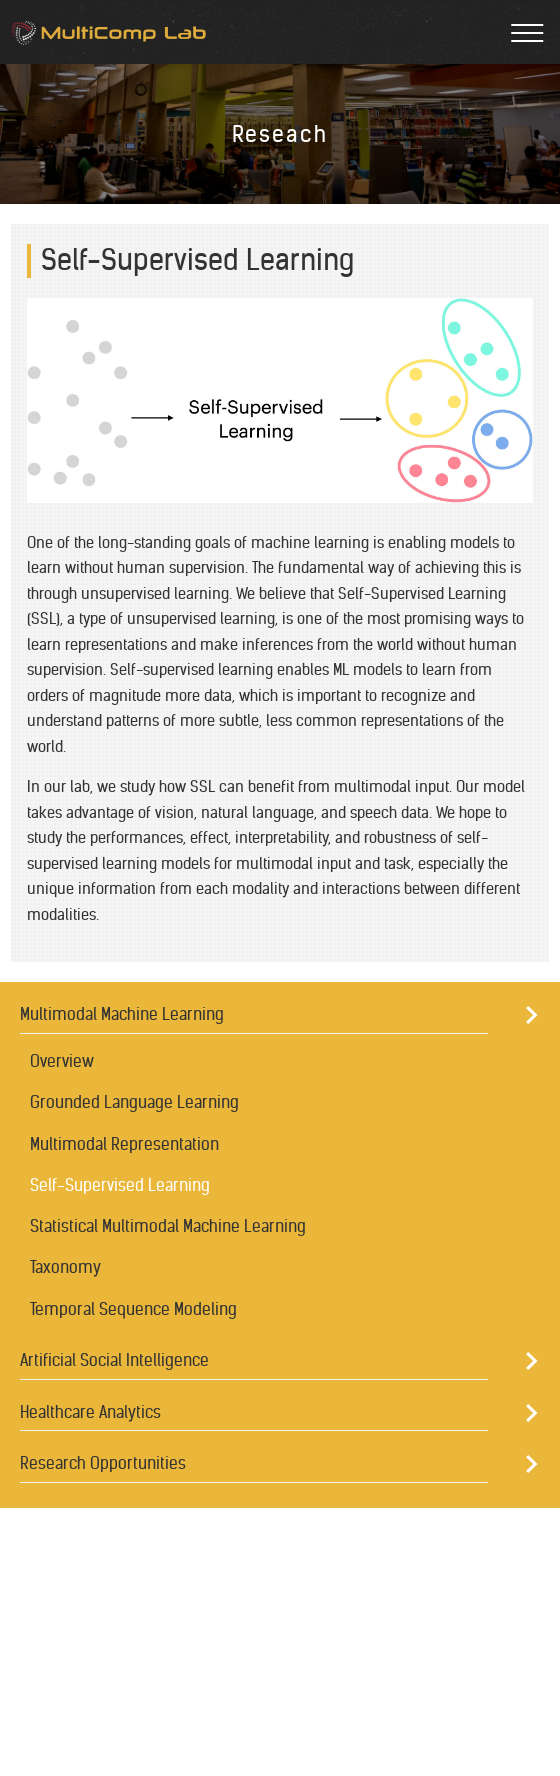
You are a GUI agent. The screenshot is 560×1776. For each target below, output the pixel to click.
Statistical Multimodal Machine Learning (168, 1226)
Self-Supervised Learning (120, 1185)
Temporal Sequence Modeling (133, 1309)
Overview (62, 1061)
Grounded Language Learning (134, 1102)
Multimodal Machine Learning (122, 1014)
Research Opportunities (103, 1463)
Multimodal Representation (124, 1144)
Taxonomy (65, 1267)
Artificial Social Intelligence (114, 1360)
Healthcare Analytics (90, 1412)
